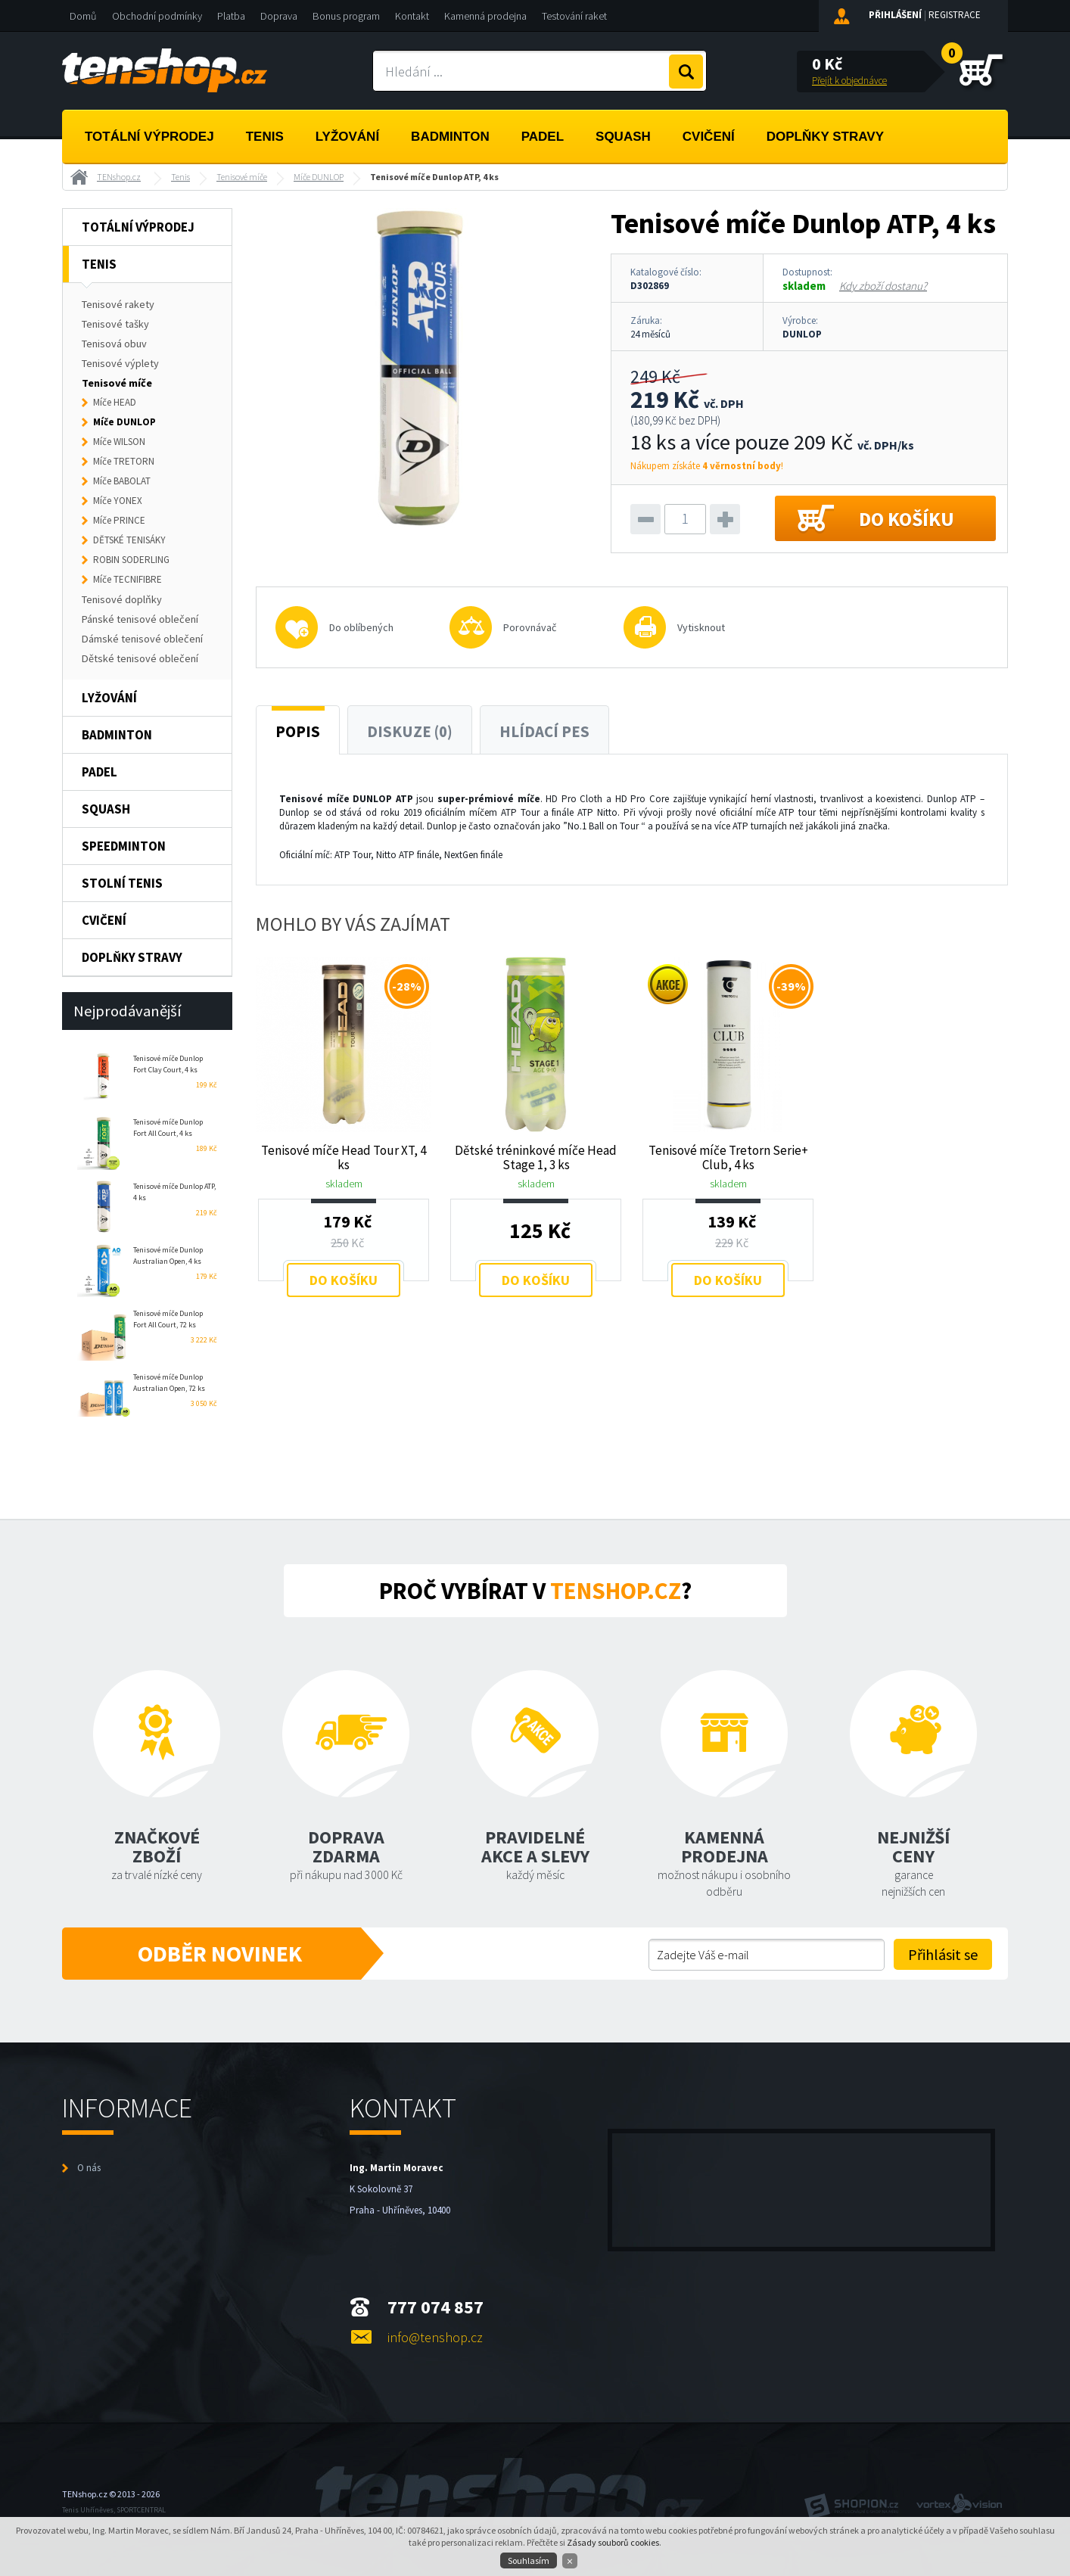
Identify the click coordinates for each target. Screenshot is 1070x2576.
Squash (623, 136)
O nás (89, 2167)
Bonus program (346, 16)
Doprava (278, 16)
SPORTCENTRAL (141, 2510)
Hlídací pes (544, 732)
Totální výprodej (149, 136)
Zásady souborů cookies (613, 2542)
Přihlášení (895, 14)
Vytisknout (701, 627)
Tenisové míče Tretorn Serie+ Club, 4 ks (728, 1157)
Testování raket (574, 16)
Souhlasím (528, 2560)
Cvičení (709, 136)
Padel (542, 136)
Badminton (450, 136)
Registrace (954, 14)
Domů (83, 16)
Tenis (265, 136)
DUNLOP (802, 334)
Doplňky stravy (825, 136)
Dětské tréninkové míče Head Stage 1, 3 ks (536, 1157)
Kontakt (412, 16)
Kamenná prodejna (485, 16)
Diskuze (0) (410, 732)
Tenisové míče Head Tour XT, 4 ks (343, 1157)
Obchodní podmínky (157, 16)
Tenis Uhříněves (88, 2510)
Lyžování (347, 136)
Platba (231, 16)
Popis (297, 732)
